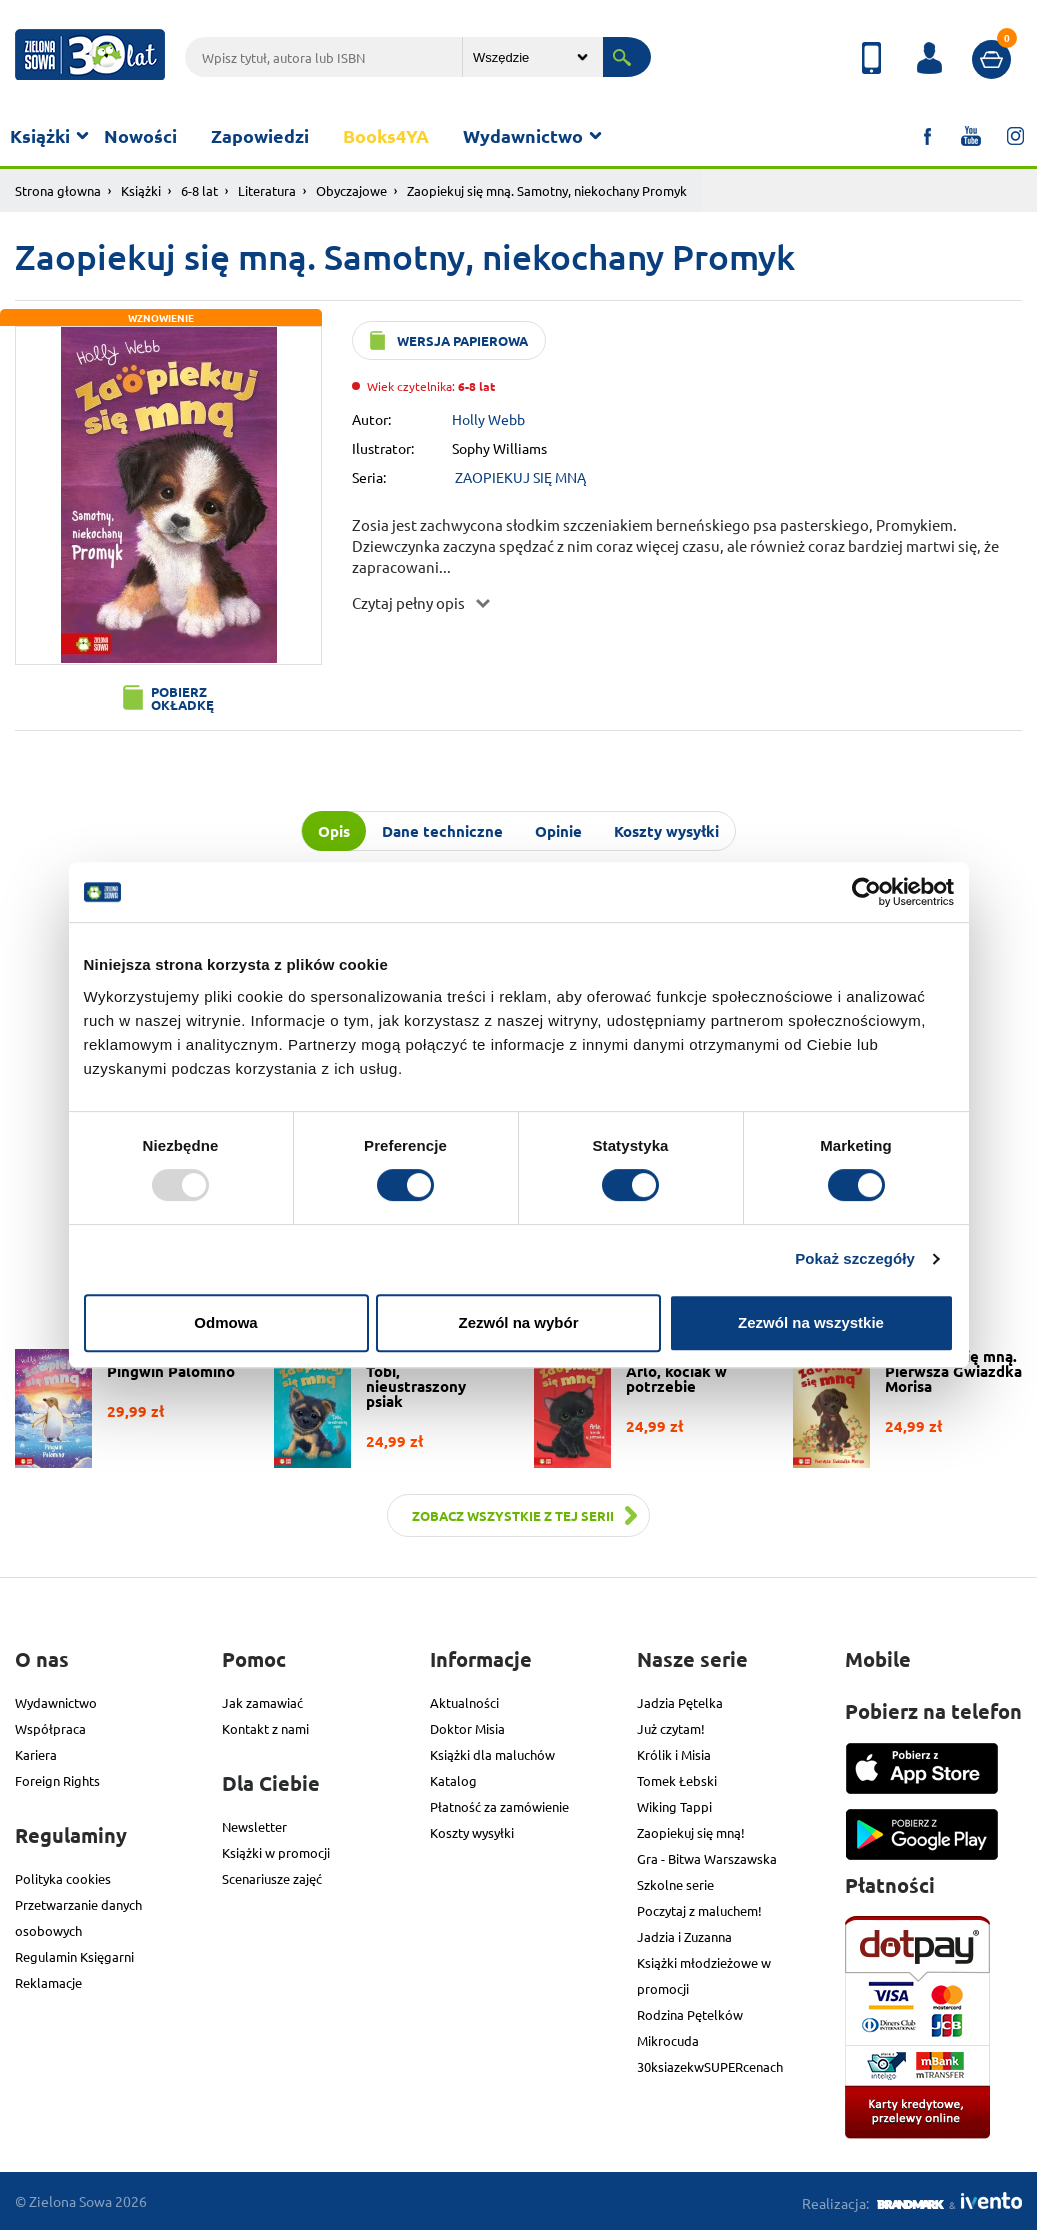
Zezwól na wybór (518, 1322)
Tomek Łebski (677, 1780)
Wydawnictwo (523, 135)
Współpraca (50, 1728)
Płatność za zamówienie (499, 1806)
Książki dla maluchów (492, 1754)
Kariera (36, 1754)
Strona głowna (58, 190)
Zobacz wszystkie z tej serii (513, 1515)
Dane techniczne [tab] (442, 831)
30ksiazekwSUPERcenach (710, 2066)
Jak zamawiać (262, 1702)
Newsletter (254, 1826)
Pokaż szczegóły (855, 1258)
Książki (40, 135)
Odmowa (225, 1322)
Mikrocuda (668, 2040)
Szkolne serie (675, 1884)
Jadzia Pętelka (680, 1702)
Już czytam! (671, 1728)
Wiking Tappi (674, 1806)
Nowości (140, 135)
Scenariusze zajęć (272, 1878)
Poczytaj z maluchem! (699, 1910)
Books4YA (386, 135)
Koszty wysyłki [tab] (666, 831)
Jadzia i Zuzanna (684, 1936)
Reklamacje (48, 1982)
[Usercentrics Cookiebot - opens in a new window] (866, 892)
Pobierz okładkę (182, 698)
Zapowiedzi (260, 135)
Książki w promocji (276, 1852)
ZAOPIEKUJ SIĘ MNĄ (520, 477)
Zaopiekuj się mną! (691, 1832)
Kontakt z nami (265, 1728)
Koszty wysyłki (472, 1832)
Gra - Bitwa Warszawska (707, 1858)
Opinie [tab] (558, 831)
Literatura (267, 190)
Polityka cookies (63, 1878)
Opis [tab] (334, 831)
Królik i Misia (674, 1754)
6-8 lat (199, 190)
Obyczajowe (351, 190)
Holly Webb (488, 419)
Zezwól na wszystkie (811, 1322)
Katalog (453, 1780)
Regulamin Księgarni (74, 1956)
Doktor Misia (467, 1728)
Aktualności (464, 1702)
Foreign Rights (57, 1780)
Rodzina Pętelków (690, 2014)
